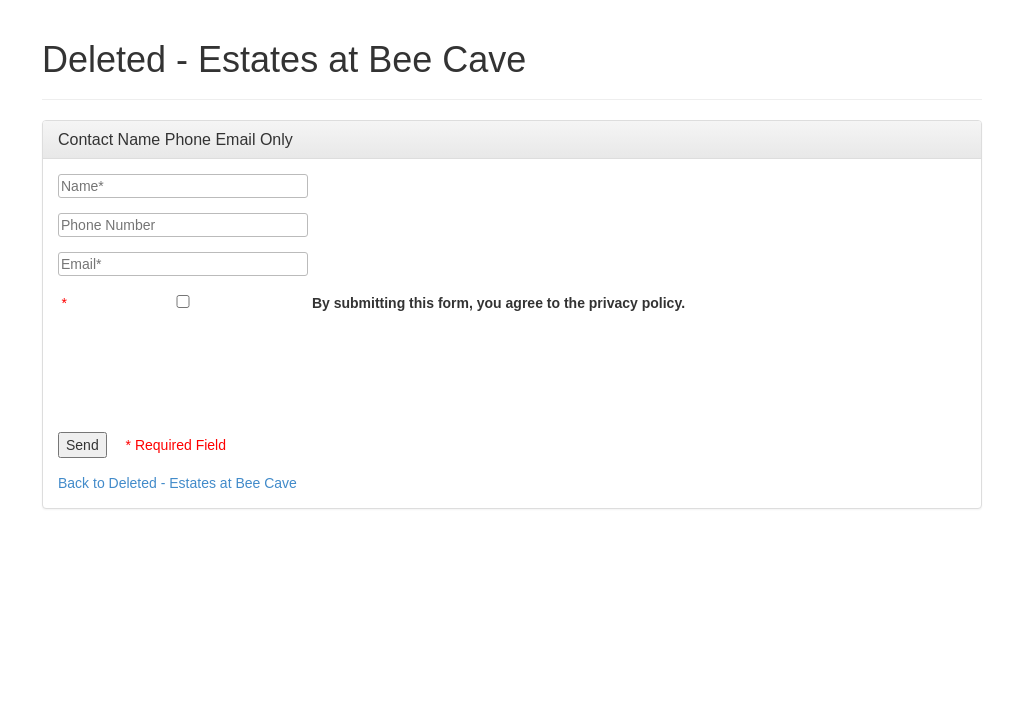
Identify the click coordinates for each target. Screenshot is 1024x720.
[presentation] (210, 367)
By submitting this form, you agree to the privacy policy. (498, 303)
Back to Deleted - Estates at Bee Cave (177, 483)
